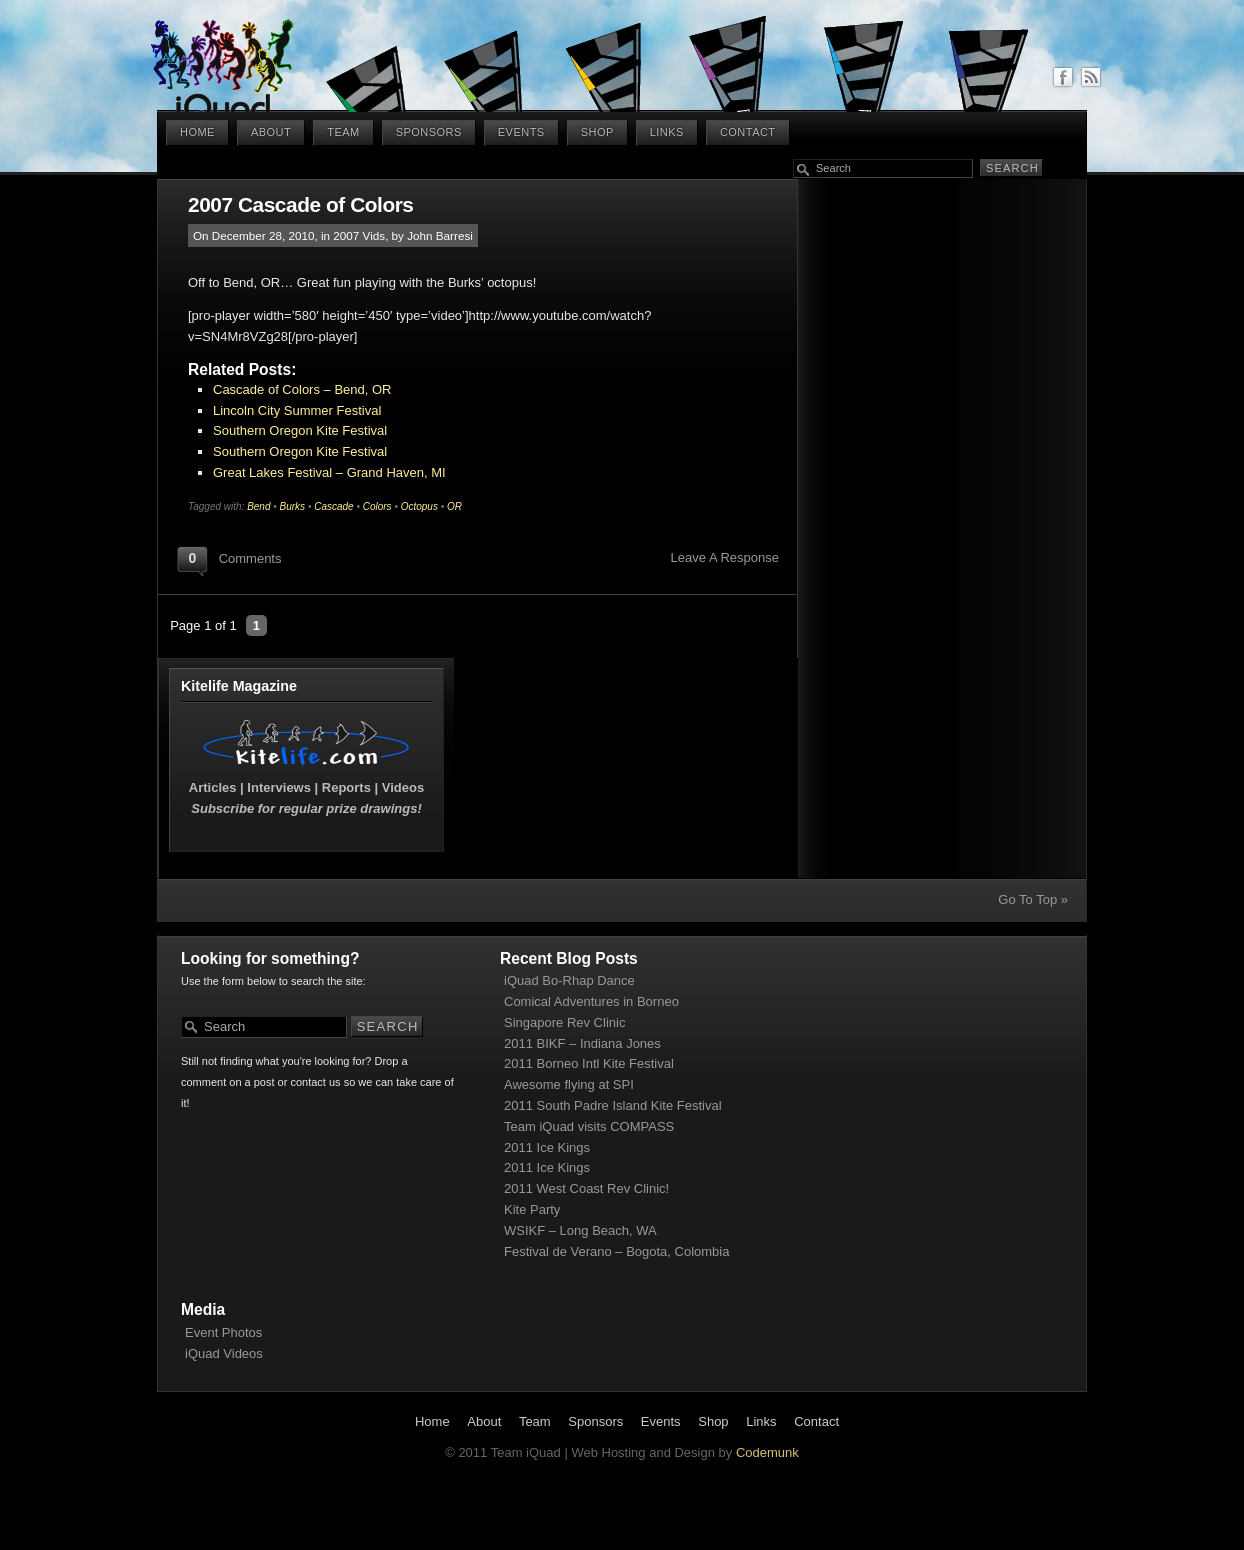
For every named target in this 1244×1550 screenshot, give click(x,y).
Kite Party (532, 1209)
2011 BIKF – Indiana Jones (582, 1043)
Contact (748, 132)
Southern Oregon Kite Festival (300, 430)
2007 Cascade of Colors (301, 204)
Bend (258, 506)
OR (454, 506)
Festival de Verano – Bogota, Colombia (616, 1251)
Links (667, 132)
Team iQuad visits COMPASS (589, 1126)
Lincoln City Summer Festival (297, 410)
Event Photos (223, 1332)
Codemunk (767, 1452)
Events (521, 132)
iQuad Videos (224, 1353)
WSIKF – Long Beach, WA (580, 1230)
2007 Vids (359, 235)
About (271, 132)
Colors (377, 506)
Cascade (333, 506)
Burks (293, 506)
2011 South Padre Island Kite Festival (613, 1105)
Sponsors (429, 132)
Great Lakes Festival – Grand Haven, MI (329, 472)
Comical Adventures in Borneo (591, 1001)
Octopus (419, 506)
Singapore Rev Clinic (564, 1022)
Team (343, 132)
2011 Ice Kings (547, 1147)
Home (197, 132)
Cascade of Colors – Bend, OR (302, 389)
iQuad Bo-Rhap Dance (569, 980)
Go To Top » (1033, 899)
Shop (597, 132)
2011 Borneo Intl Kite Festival (589, 1063)
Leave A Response (725, 557)
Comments (250, 558)
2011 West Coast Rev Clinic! (586, 1188)
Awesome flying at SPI (569, 1084)
